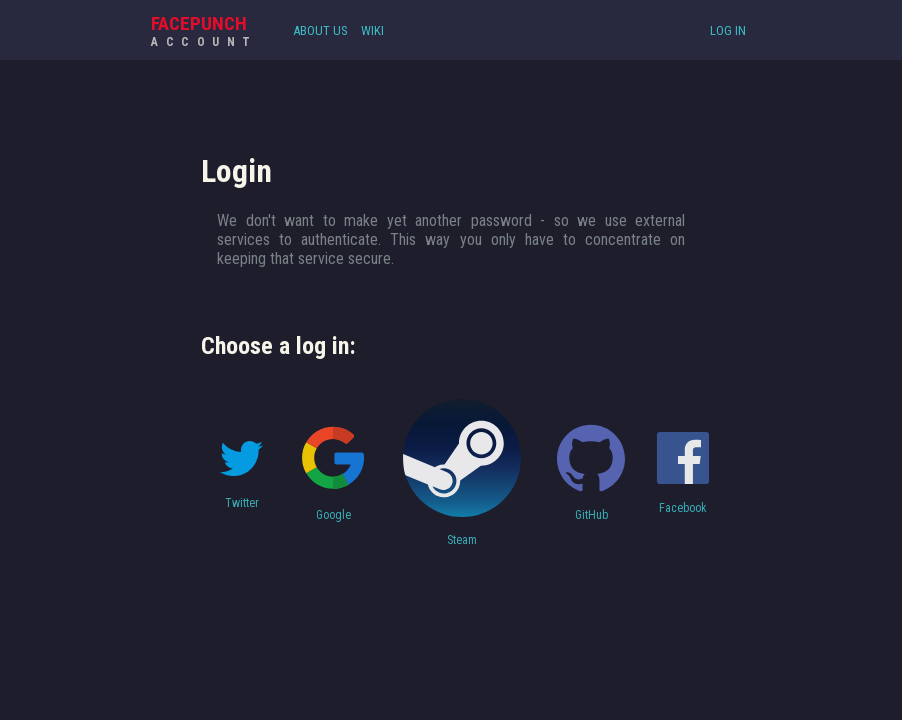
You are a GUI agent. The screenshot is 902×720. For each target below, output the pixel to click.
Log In (728, 30)
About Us (320, 30)
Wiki (372, 30)
